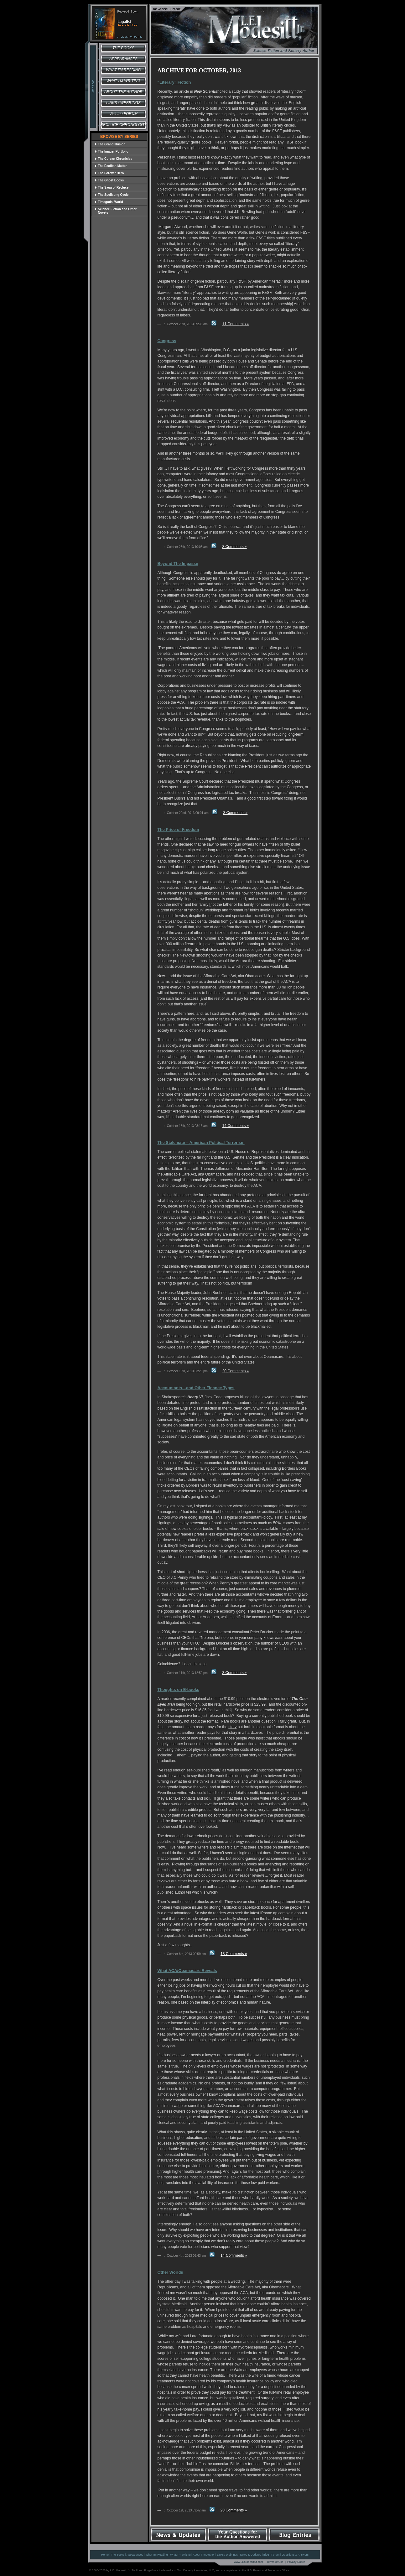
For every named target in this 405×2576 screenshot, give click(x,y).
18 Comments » (234, 1954)
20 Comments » (235, 1371)
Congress (167, 340)
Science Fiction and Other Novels (116, 210)
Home (105, 2554)
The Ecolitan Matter (111, 166)
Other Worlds (170, 2272)
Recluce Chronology (123, 125)
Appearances (123, 59)
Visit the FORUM (123, 114)
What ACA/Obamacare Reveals (187, 1970)
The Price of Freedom (178, 829)
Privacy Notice (296, 2561)
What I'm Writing (123, 81)
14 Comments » (235, 1126)
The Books (123, 48)
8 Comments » (234, 547)
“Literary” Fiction (174, 82)
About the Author (123, 92)
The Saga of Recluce (112, 187)
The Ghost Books (109, 180)
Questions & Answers (295, 2554)
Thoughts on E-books (179, 1689)
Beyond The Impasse (178, 563)
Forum (275, 2554)
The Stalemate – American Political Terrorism (201, 1142)
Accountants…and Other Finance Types (196, 1387)
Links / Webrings (123, 103)
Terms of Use (275, 2561)
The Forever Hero (109, 173)
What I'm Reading (123, 70)
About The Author (204, 2554)
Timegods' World (109, 202)
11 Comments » (235, 324)
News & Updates (250, 2554)
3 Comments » (235, 813)
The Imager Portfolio (111, 151)
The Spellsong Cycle (112, 194)
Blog (266, 2554)
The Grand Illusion (110, 144)
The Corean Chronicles (113, 158)
